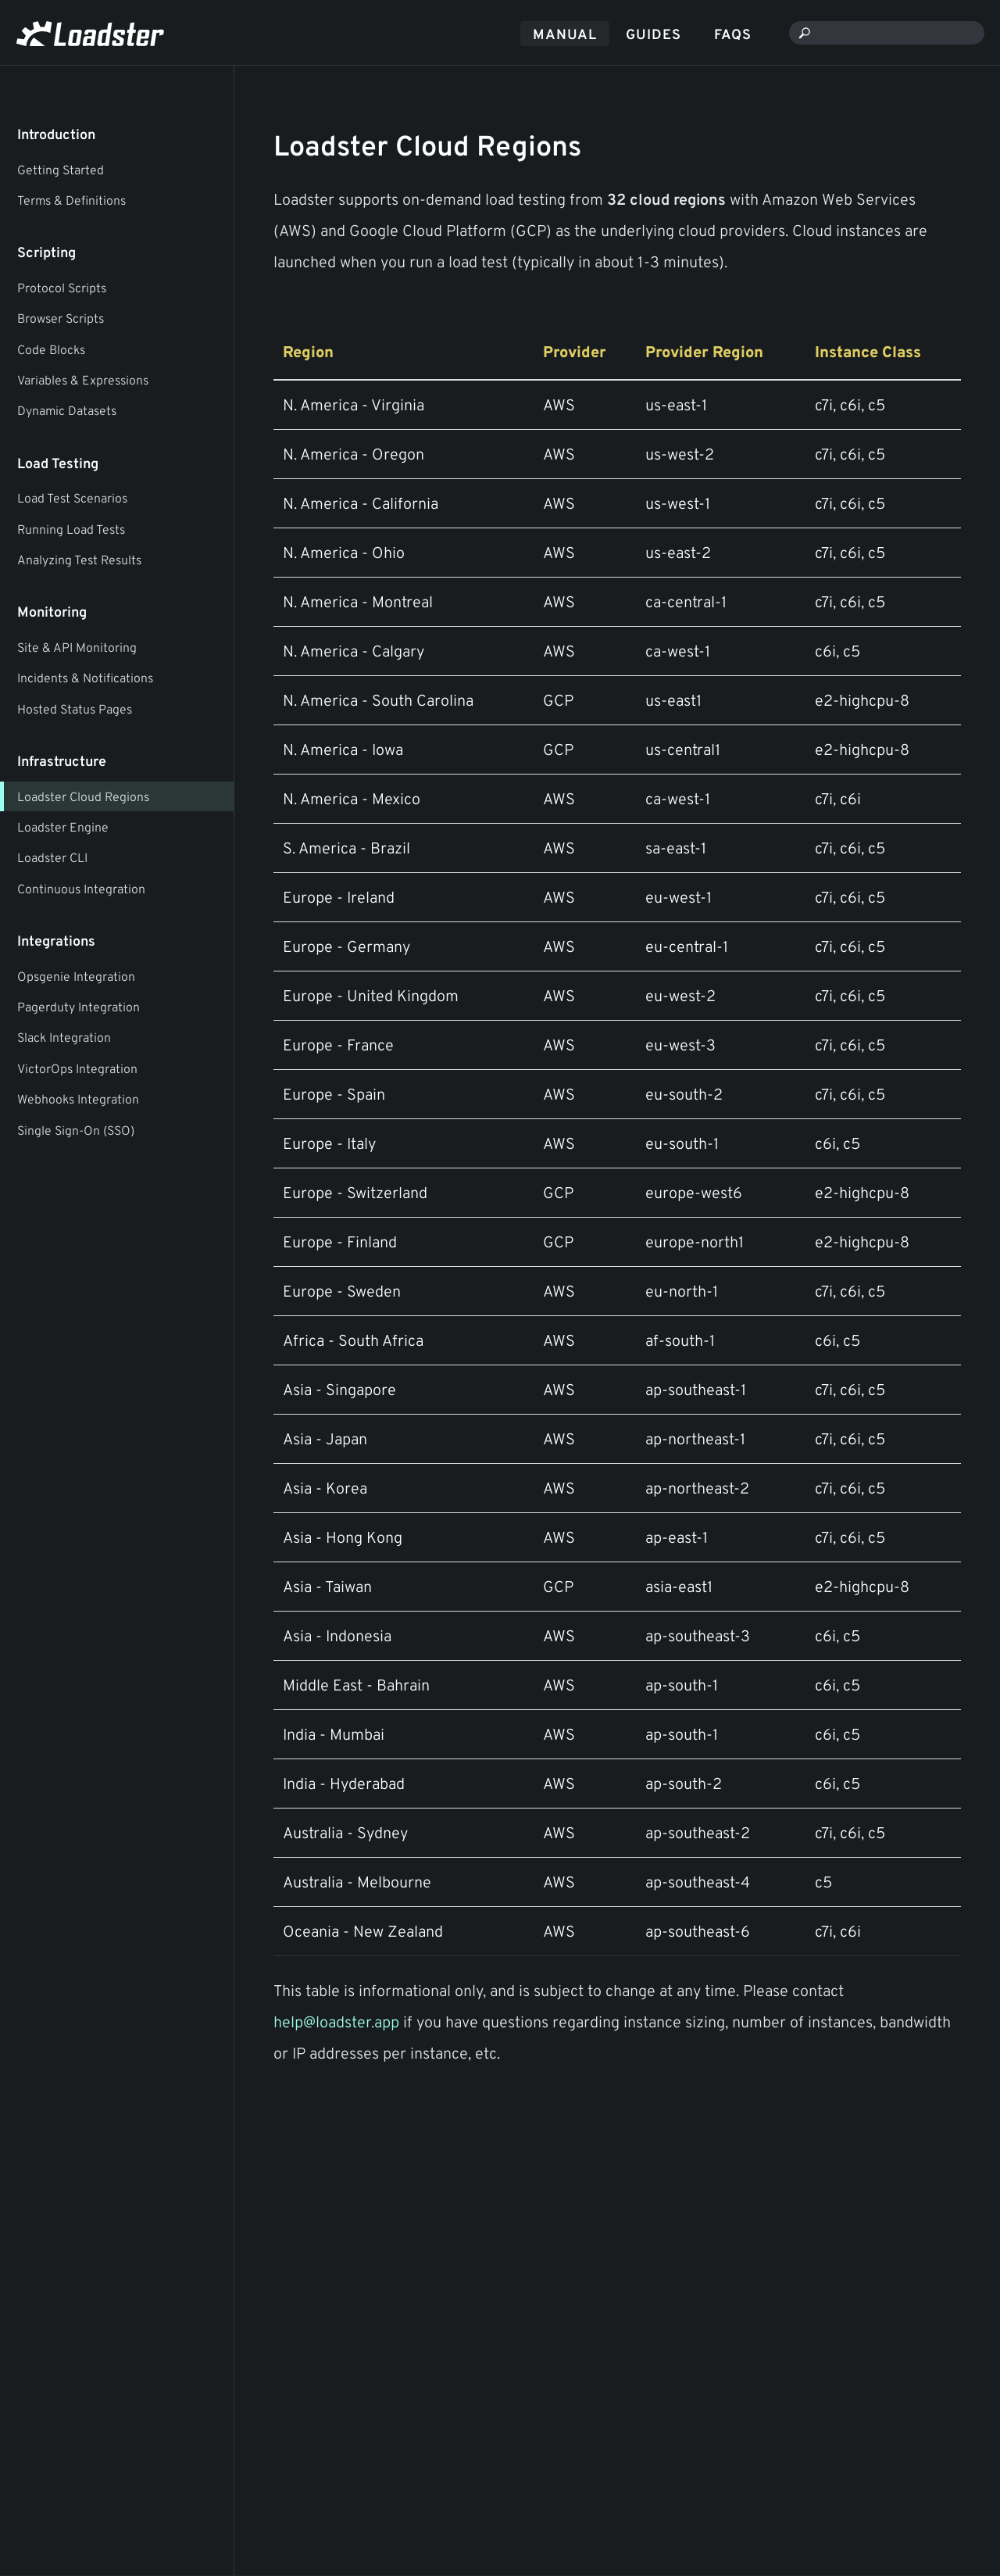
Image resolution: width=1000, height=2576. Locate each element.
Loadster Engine (63, 827)
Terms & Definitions (71, 200)
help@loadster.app (336, 2021)
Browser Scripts (60, 318)
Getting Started (60, 169)
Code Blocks (51, 349)
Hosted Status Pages (74, 708)
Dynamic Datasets (66, 410)
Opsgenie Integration (76, 976)
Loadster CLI (52, 857)
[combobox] (886, 33)
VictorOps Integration (77, 1068)
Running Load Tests (71, 529)
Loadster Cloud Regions (83, 796)
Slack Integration (64, 1037)
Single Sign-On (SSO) (75, 1130)
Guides (653, 34)
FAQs (733, 34)
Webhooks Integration (78, 1098)
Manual (565, 34)
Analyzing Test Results (79, 559)
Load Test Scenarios (72, 497)
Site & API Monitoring (77, 647)
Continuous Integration (81, 888)
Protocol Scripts (61, 287)
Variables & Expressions (82, 379)
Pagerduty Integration (78, 1006)
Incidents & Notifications (85, 677)
